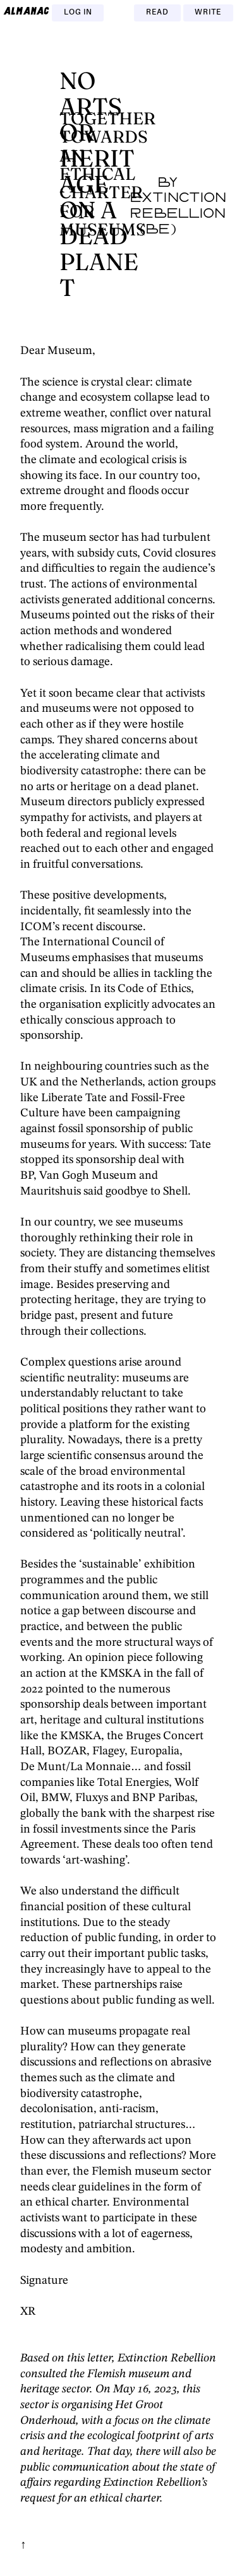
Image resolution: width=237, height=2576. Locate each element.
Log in (78, 12)
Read (157, 12)
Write (208, 12)
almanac (26, 11)
